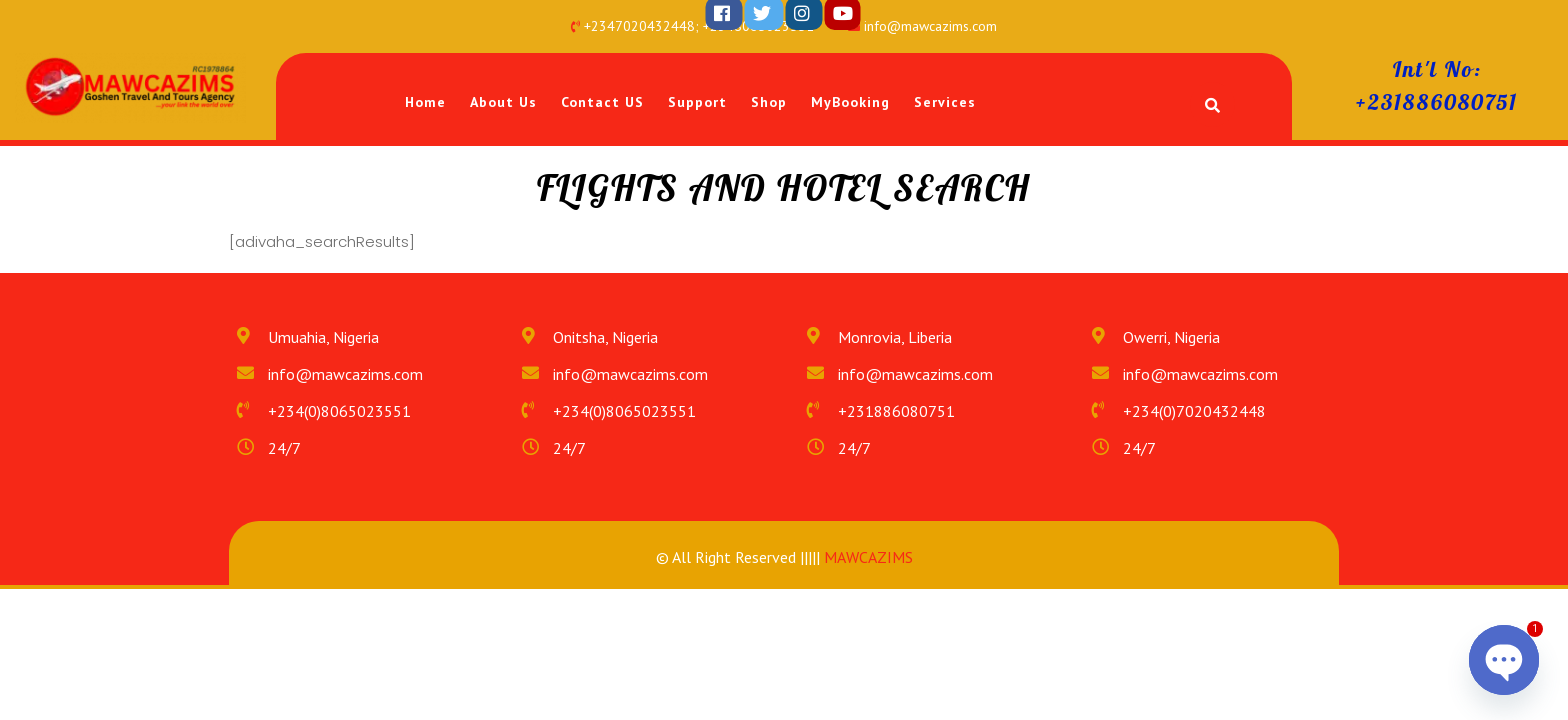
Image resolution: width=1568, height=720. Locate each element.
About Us (503, 102)
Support (697, 102)
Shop (769, 102)
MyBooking (850, 102)
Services (945, 102)
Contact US (602, 102)
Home (425, 102)
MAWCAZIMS (866, 557)
